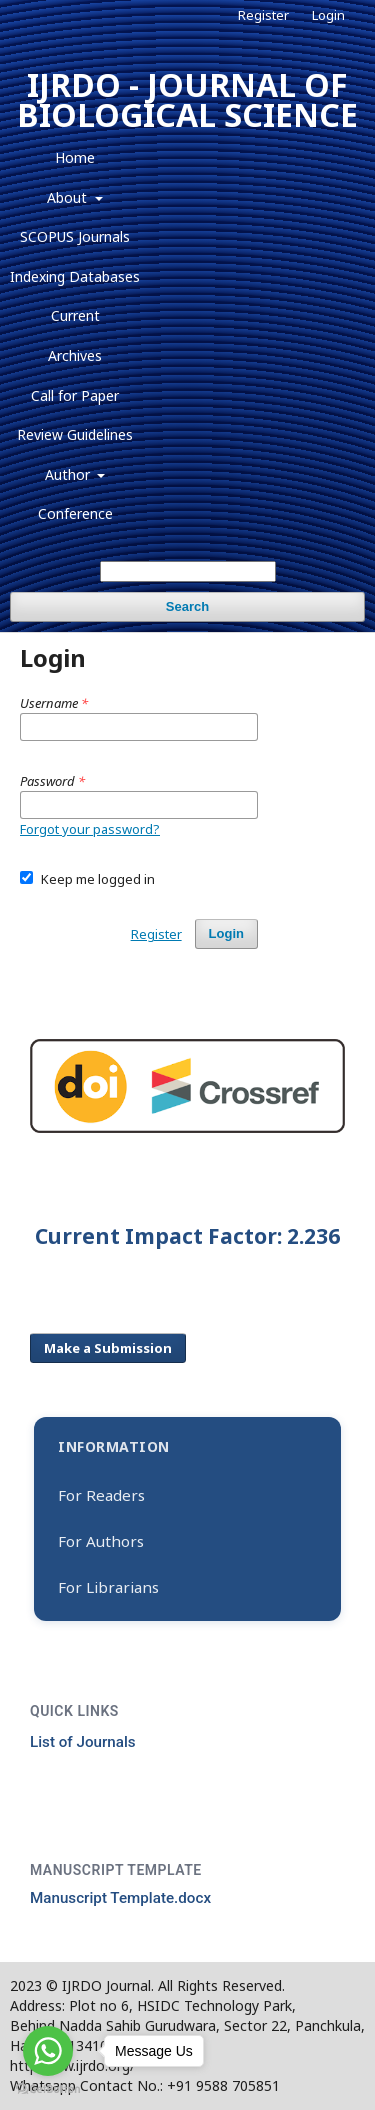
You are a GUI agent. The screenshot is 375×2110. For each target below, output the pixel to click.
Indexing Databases (75, 276)
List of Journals (83, 1742)
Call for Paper (75, 395)
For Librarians (108, 1587)
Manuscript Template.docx (120, 1898)
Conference (75, 513)
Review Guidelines (75, 434)
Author (69, 474)
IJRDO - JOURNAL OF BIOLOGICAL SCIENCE (187, 99)
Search (187, 606)
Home (75, 157)
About (69, 197)
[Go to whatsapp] (48, 2051)
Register (263, 15)
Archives (75, 355)
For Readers (101, 1495)
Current (75, 315)
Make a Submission (108, 1348)
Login (328, 15)
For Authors (101, 1541)
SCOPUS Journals (75, 236)
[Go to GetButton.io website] (48, 2089)
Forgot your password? (90, 829)
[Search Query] (188, 571)
